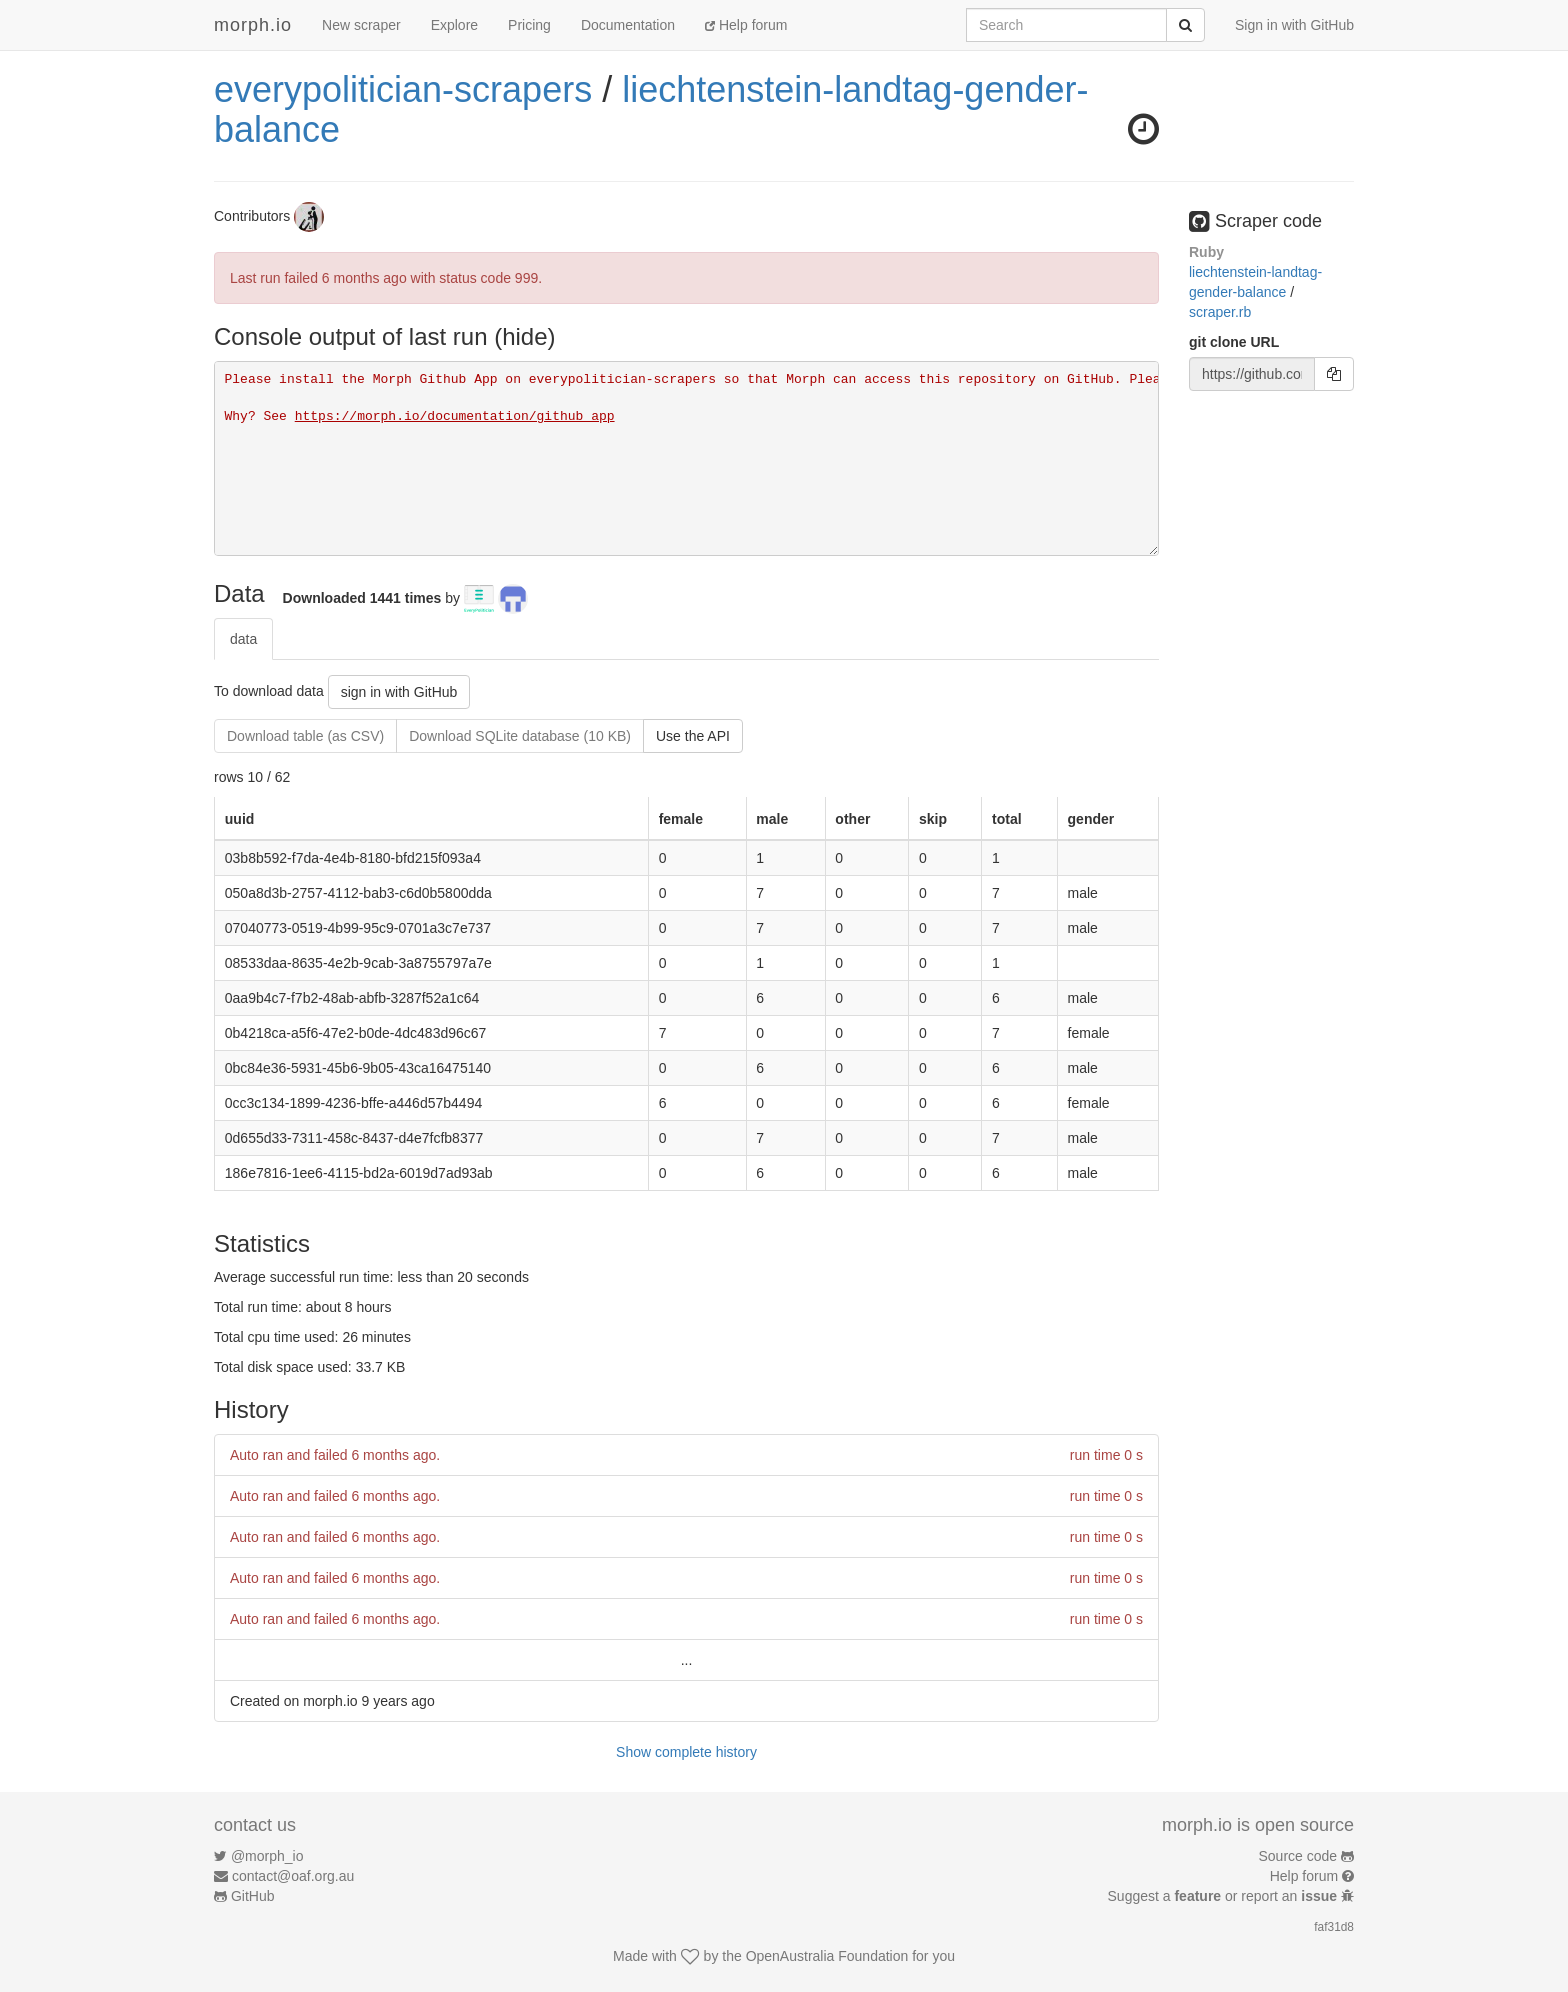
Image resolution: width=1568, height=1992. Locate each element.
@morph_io (267, 1856)
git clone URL (1234, 342)
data (243, 639)
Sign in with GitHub (1294, 25)
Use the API (693, 736)
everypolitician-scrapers (403, 89)
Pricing (529, 25)
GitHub (253, 1896)
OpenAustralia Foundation (827, 1956)
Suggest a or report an (1224, 1896)
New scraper (361, 25)
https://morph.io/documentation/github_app (455, 416)
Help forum (746, 25)
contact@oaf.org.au (293, 1876)
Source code (1298, 1856)
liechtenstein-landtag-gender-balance (651, 109)
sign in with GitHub (399, 692)
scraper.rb (1220, 312)
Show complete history (686, 1752)
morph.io (253, 25)
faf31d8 (1334, 1927)
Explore (454, 25)
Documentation (628, 25)
